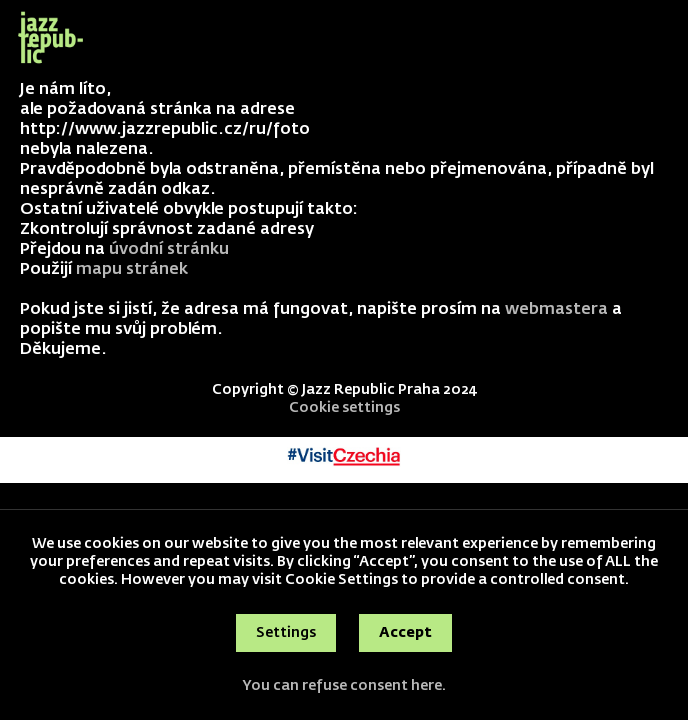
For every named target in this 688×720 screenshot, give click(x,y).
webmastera (556, 310)
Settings (286, 633)
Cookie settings (344, 408)
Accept (405, 633)
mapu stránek (132, 270)
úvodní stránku (169, 250)
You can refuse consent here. (344, 686)
